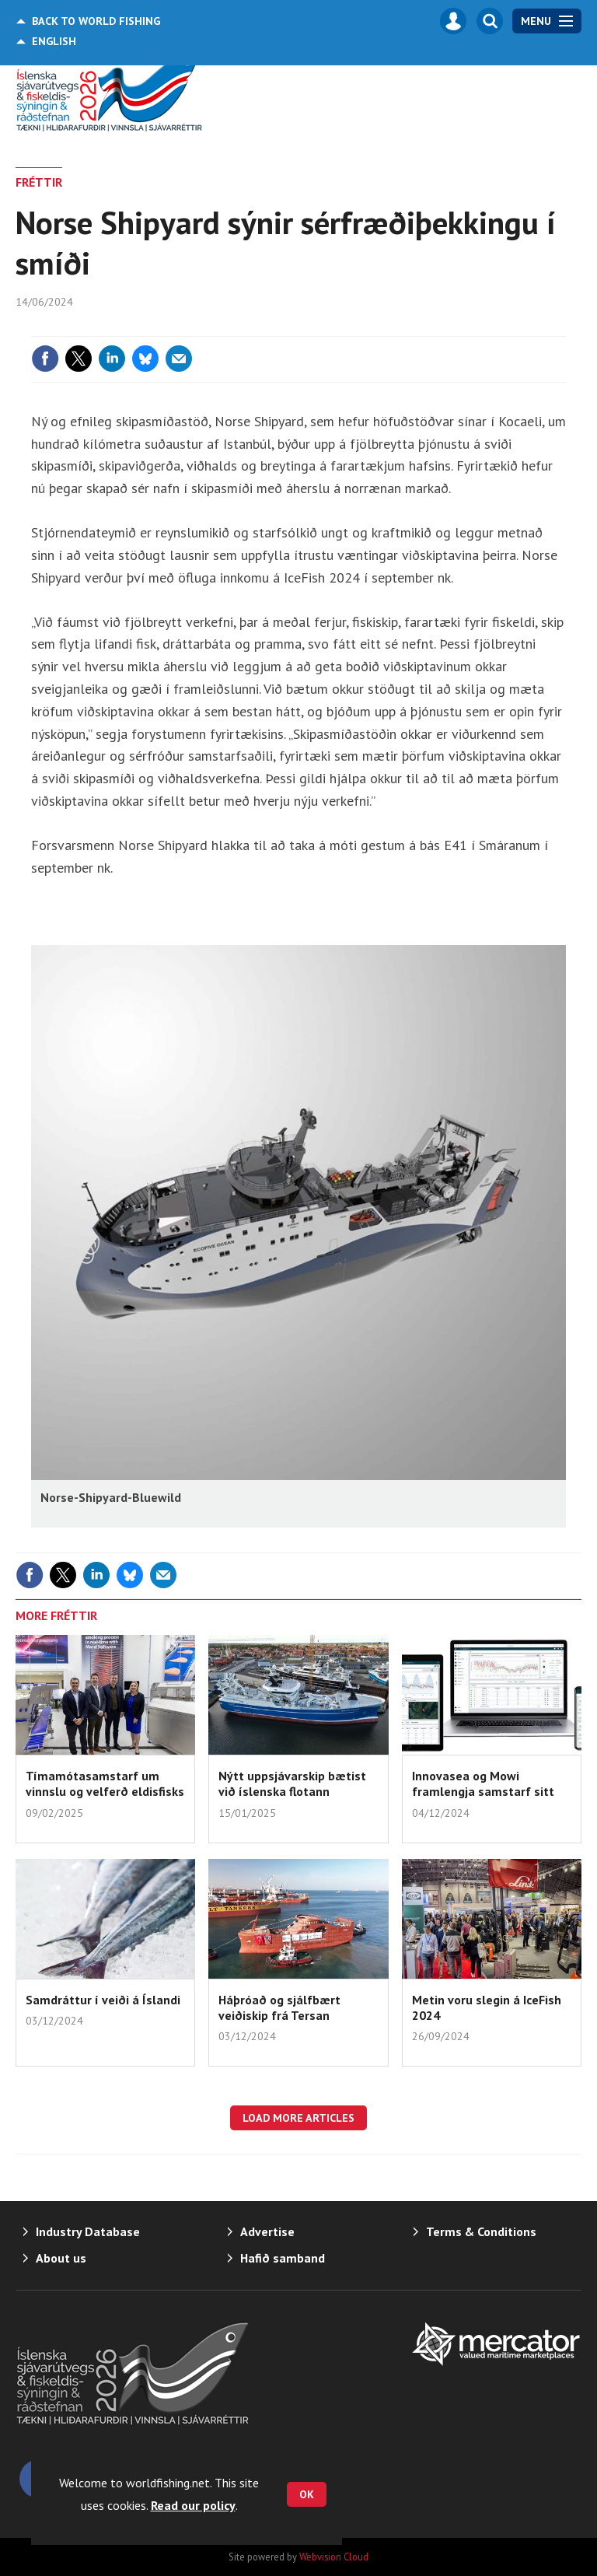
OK (306, 2494)
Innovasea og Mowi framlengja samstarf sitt (483, 1783)
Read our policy (193, 2505)
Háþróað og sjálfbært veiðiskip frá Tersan (279, 2007)
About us (61, 2258)
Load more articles (298, 2118)
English (54, 41)
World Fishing (96, 21)
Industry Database (88, 2231)
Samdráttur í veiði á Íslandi (103, 1999)
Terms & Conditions (481, 2231)
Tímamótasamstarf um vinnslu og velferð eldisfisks (105, 1783)
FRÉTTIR (39, 182)
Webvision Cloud (333, 2556)
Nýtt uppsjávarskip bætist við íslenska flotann (292, 1783)
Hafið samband (282, 2258)
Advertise (267, 2231)
